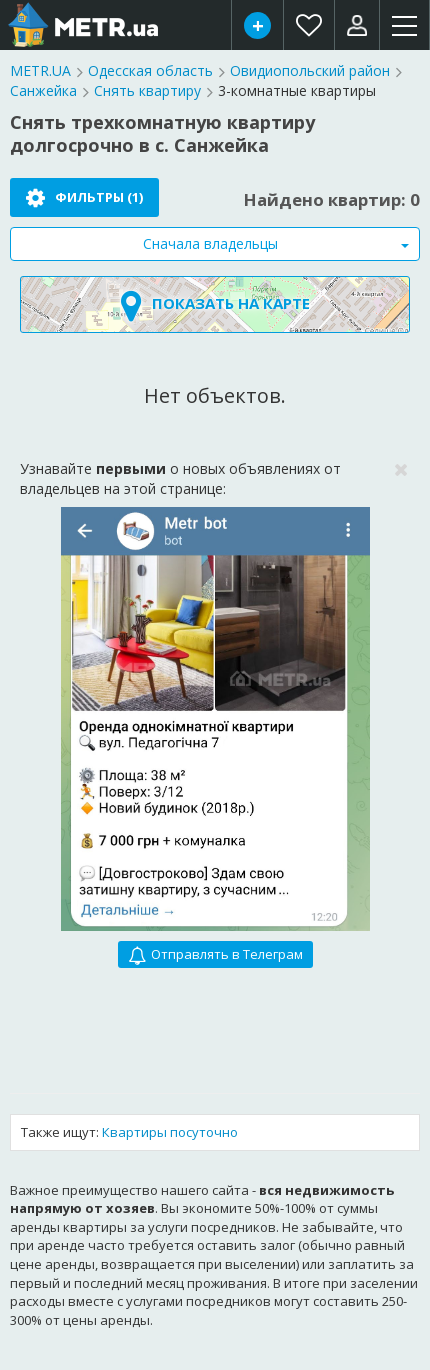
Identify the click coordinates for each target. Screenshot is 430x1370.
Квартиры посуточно (170, 1132)
